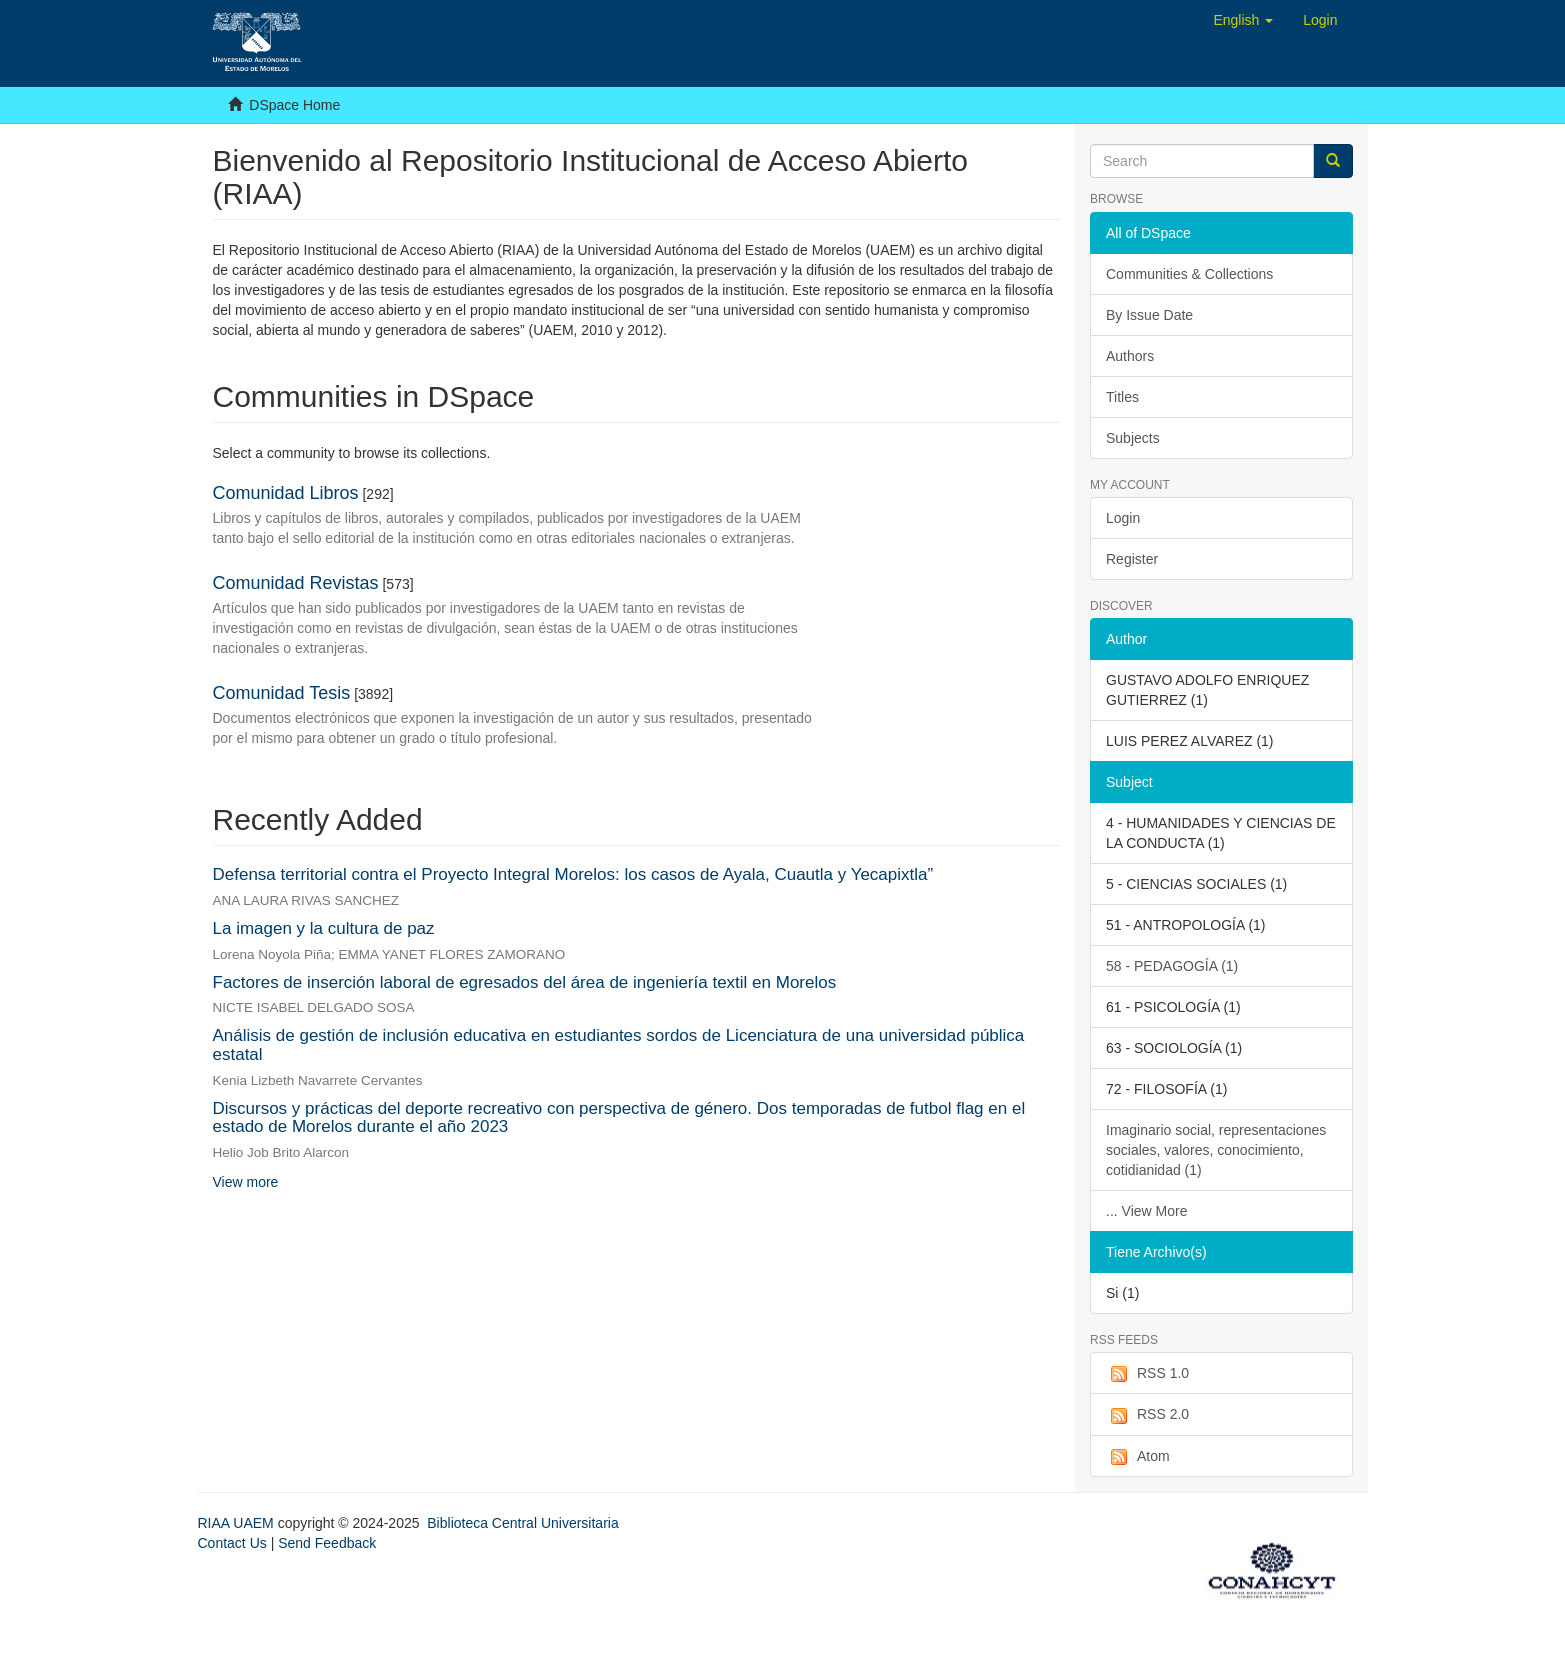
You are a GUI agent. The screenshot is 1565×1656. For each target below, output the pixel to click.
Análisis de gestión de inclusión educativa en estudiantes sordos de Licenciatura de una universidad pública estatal (619, 1045)
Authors (1130, 356)
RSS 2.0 (1147, 1415)
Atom (1138, 1457)
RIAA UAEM (238, 1523)
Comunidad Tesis (282, 693)
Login (1123, 518)
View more (246, 1182)
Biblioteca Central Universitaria (522, 1523)
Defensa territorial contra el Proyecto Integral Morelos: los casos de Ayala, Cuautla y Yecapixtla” (573, 874)
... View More (1146, 1211)
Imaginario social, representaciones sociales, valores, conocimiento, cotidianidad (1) (1216, 1150)
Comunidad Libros (286, 493)
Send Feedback (327, 1543)
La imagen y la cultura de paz (324, 928)
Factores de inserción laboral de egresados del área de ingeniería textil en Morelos (525, 982)
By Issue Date (1149, 315)
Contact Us (232, 1543)
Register (1132, 559)
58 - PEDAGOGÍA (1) (1172, 966)
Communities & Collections (1189, 274)
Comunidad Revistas (296, 583)
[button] (1243, 20)
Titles (1122, 397)
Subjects (1133, 438)
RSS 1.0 (1147, 1374)
